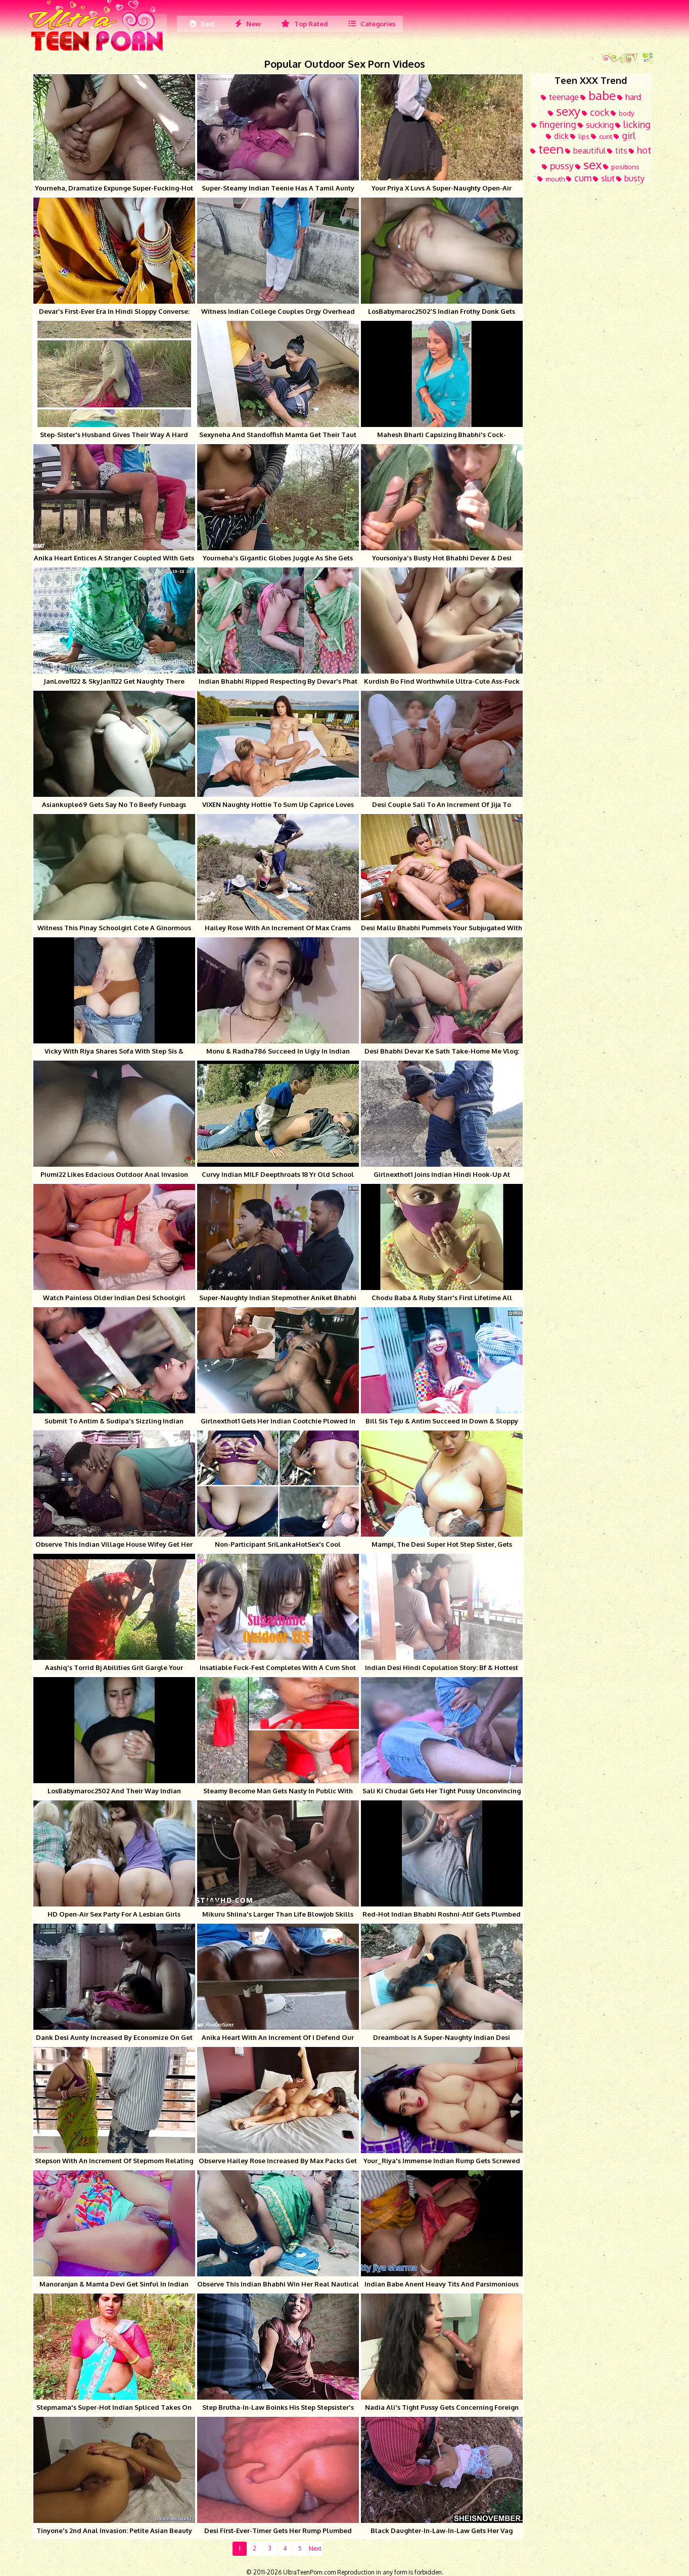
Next (315, 2548)
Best (202, 24)
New (248, 24)
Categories (371, 24)
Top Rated (304, 24)
